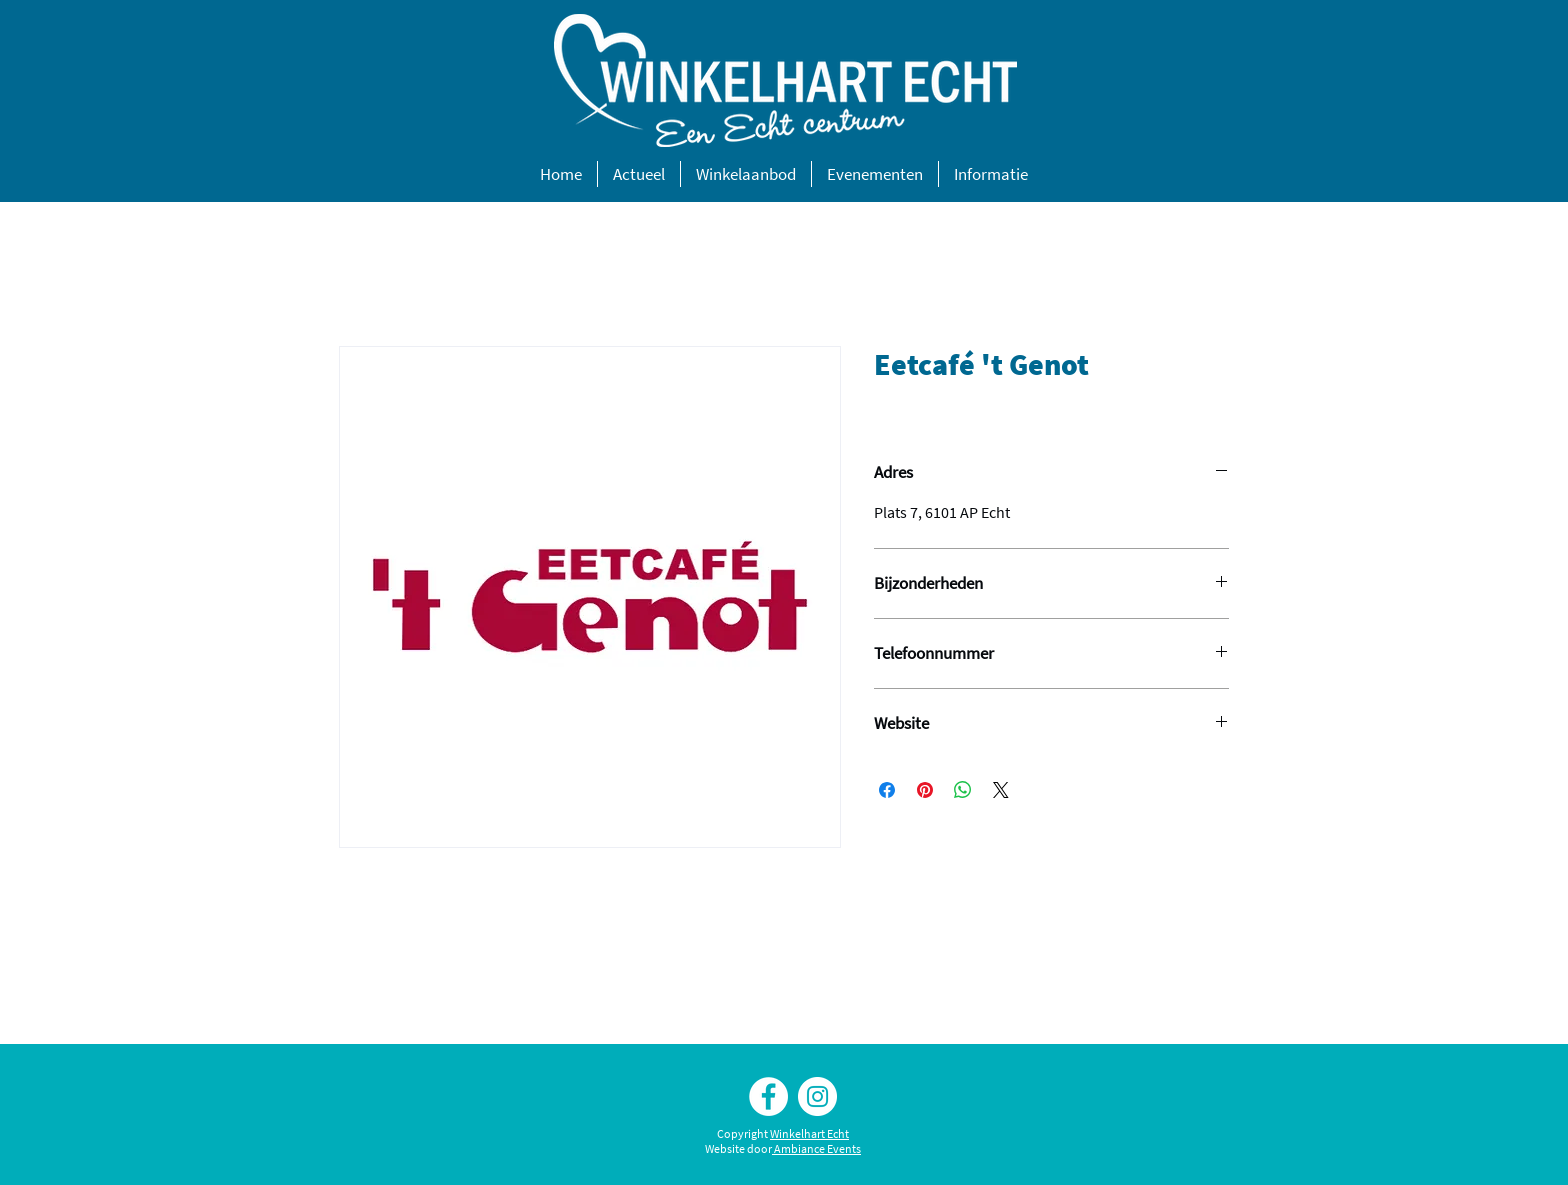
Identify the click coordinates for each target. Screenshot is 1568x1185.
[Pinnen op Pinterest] (925, 790)
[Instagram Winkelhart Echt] (817, 1096)
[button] (639, 174)
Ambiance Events (817, 1148)
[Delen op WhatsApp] (963, 790)
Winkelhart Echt (809, 1133)
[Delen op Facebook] (887, 790)
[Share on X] (1001, 790)
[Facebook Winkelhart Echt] (768, 1096)
